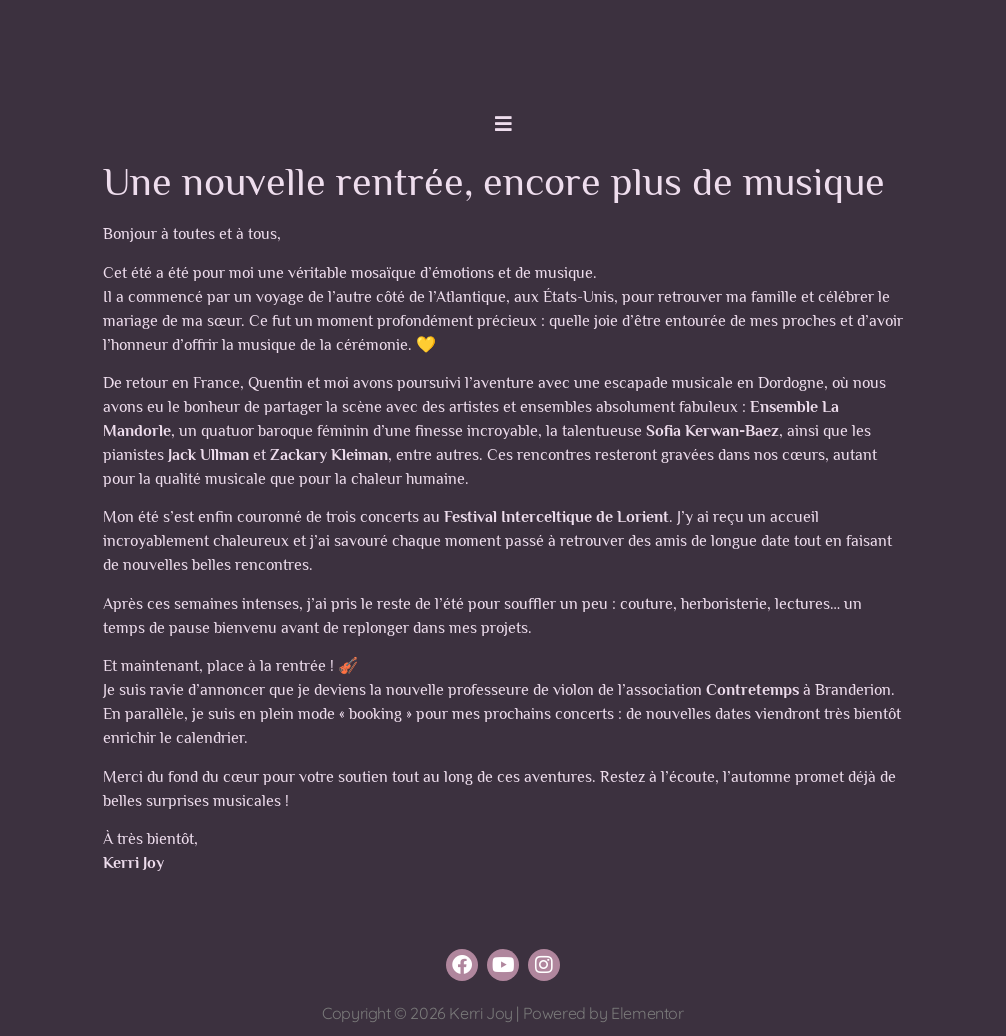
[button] (503, 123)
